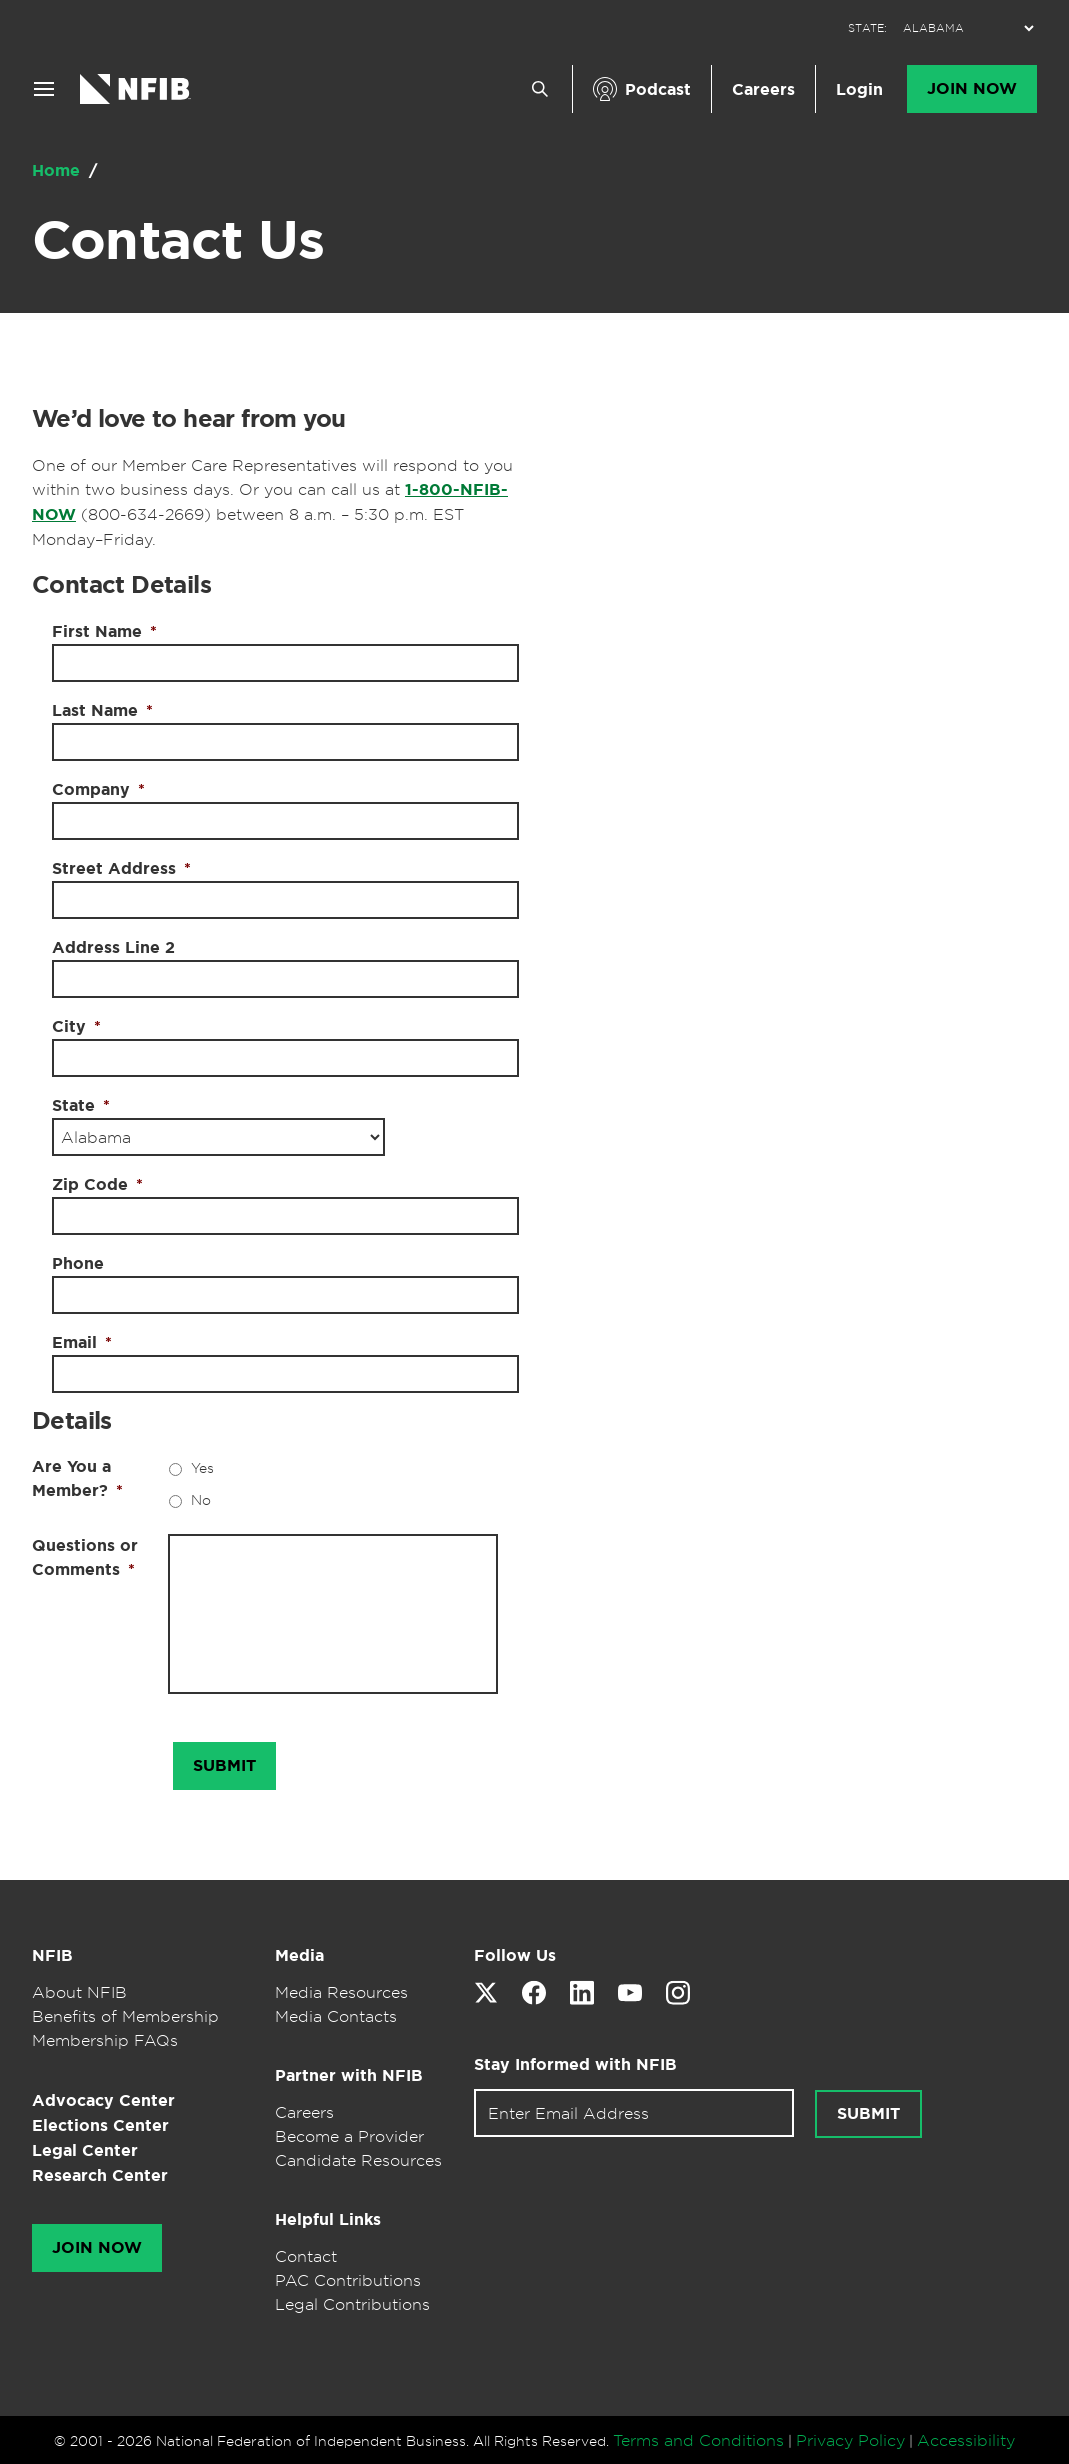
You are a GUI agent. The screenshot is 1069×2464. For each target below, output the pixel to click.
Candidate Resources (358, 2160)
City (76, 1026)
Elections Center (100, 2125)
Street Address (121, 868)
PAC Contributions (348, 2280)
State (81, 1105)
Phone (78, 1263)
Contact (306, 2256)
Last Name (102, 710)
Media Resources (341, 1992)
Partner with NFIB (349, 2075)
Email (82, 1342)
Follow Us (515, 1955)
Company (98, 789)
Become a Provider (349, 2136)
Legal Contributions (352, 2304)
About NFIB (79, 1992)
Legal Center (85, 2150)
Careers (763, 89)
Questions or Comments (85, 1557)
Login (859, 89)
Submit (868, 2114)
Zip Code (97, 1184)
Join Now (972, 89)
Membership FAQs (105, 2040)
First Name (104, 631)
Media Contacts (336, 2016)
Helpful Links (328, 2219)
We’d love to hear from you (188, 419)
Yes (202, 1467)
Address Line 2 (113, 947)
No (201, 1499)
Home (58, 170)
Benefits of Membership (125, 2016)
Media (299, 1955)
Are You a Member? (77, 1478)
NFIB (52, 1955)
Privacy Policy (850, 2440)
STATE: (867, 28)
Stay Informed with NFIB (575, 2064)
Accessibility (966, 2440)
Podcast (658, 89)
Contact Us (178, 240)
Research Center (100, 2175)
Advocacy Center (103, 2100)
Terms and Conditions (698, 2440)
